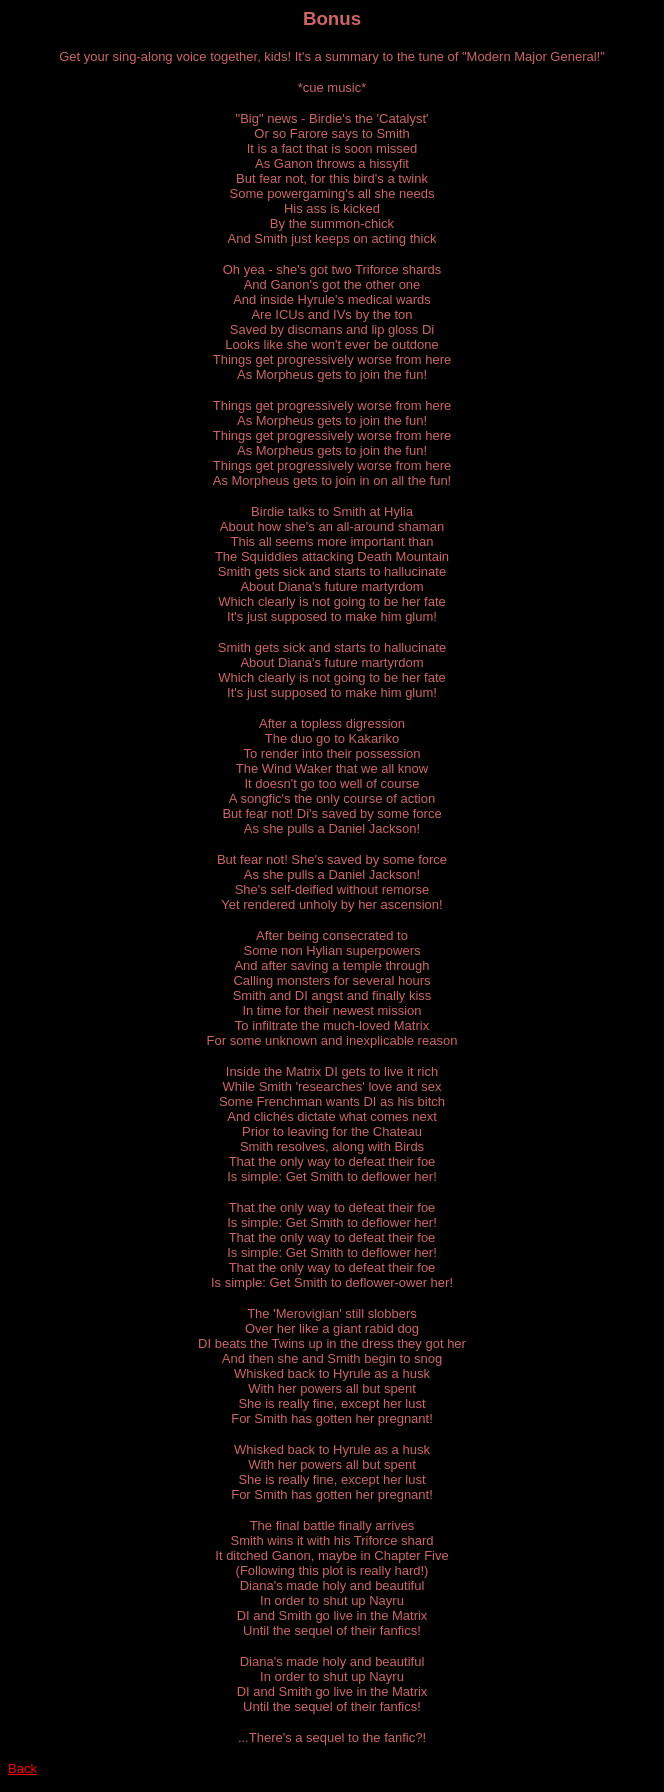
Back (22, 1768)
